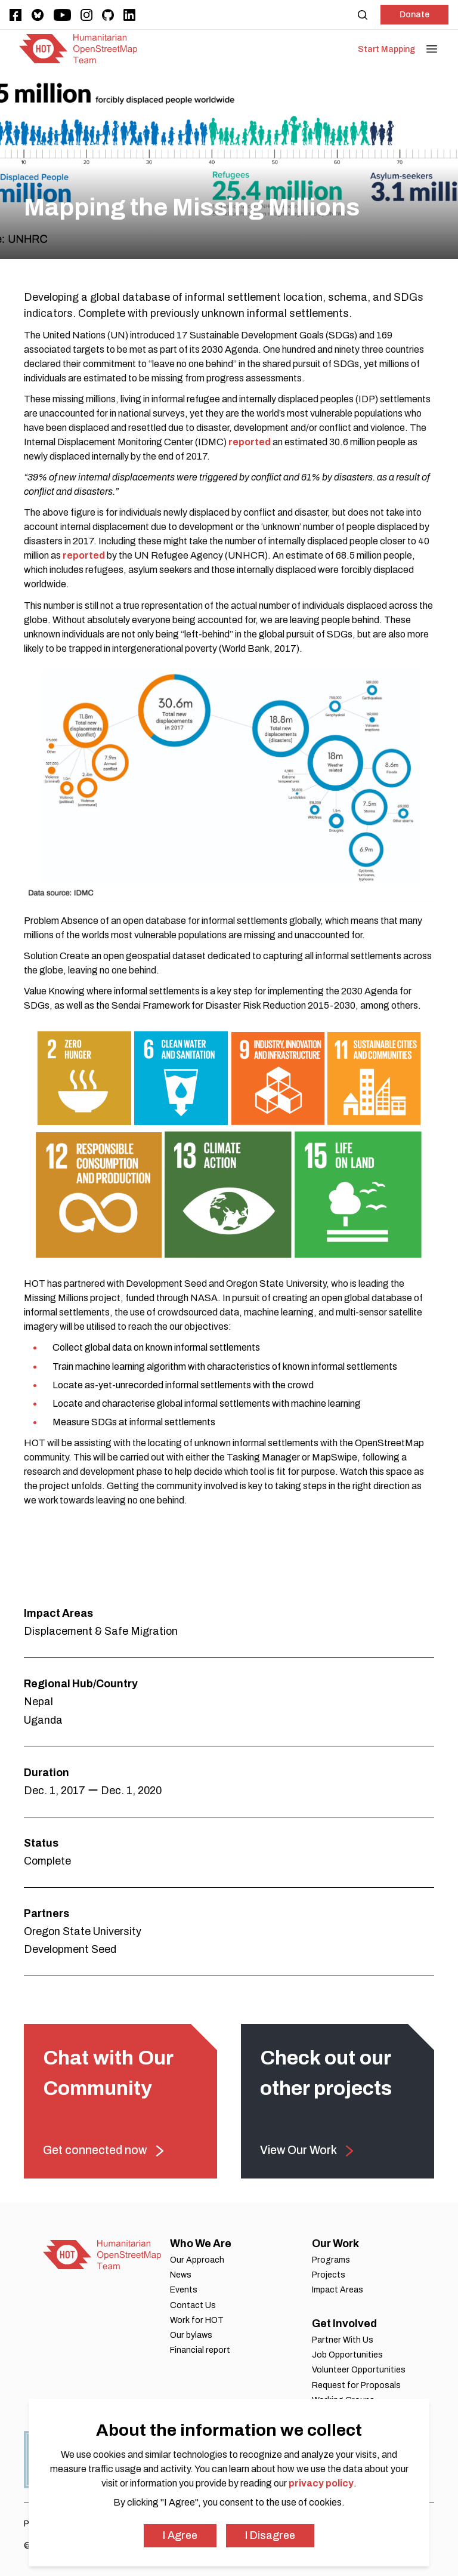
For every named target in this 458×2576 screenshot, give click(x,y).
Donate (414, 14)
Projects (328, 2274)
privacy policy (321, 2483)
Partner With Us (342, 2339)
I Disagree (270, 2535)
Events (183, 2289)
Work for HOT (197, 2320)
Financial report (200, 2350)
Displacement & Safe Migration (101, 1631)
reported (249, 442)
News (180, 2274)
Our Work (335, 2244)
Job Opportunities (347, 2354)
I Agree (180, 2535)
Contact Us (193, 2305)
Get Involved (344, 2324)
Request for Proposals (356, 2385)
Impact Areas (337, 2289)
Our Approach (197, 2259)
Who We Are (200, 2244)
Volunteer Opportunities (359, 2369)
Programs (331, 2259)
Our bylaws (191, 2335)
